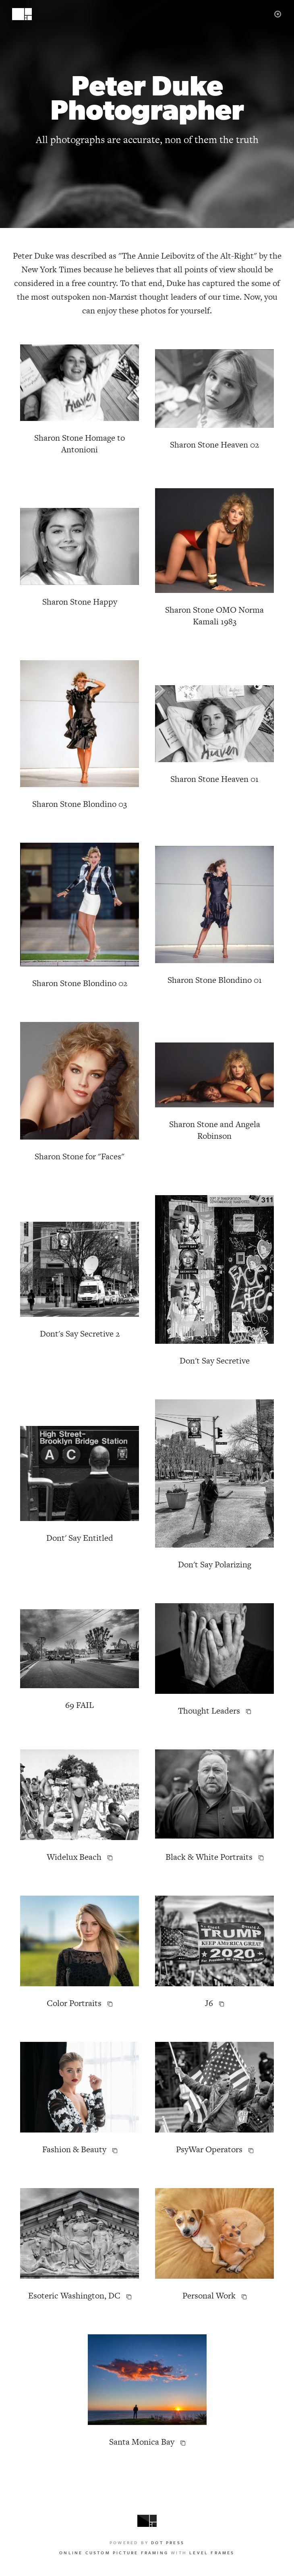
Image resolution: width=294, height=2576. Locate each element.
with (146, 2552)
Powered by (147, 2542)
